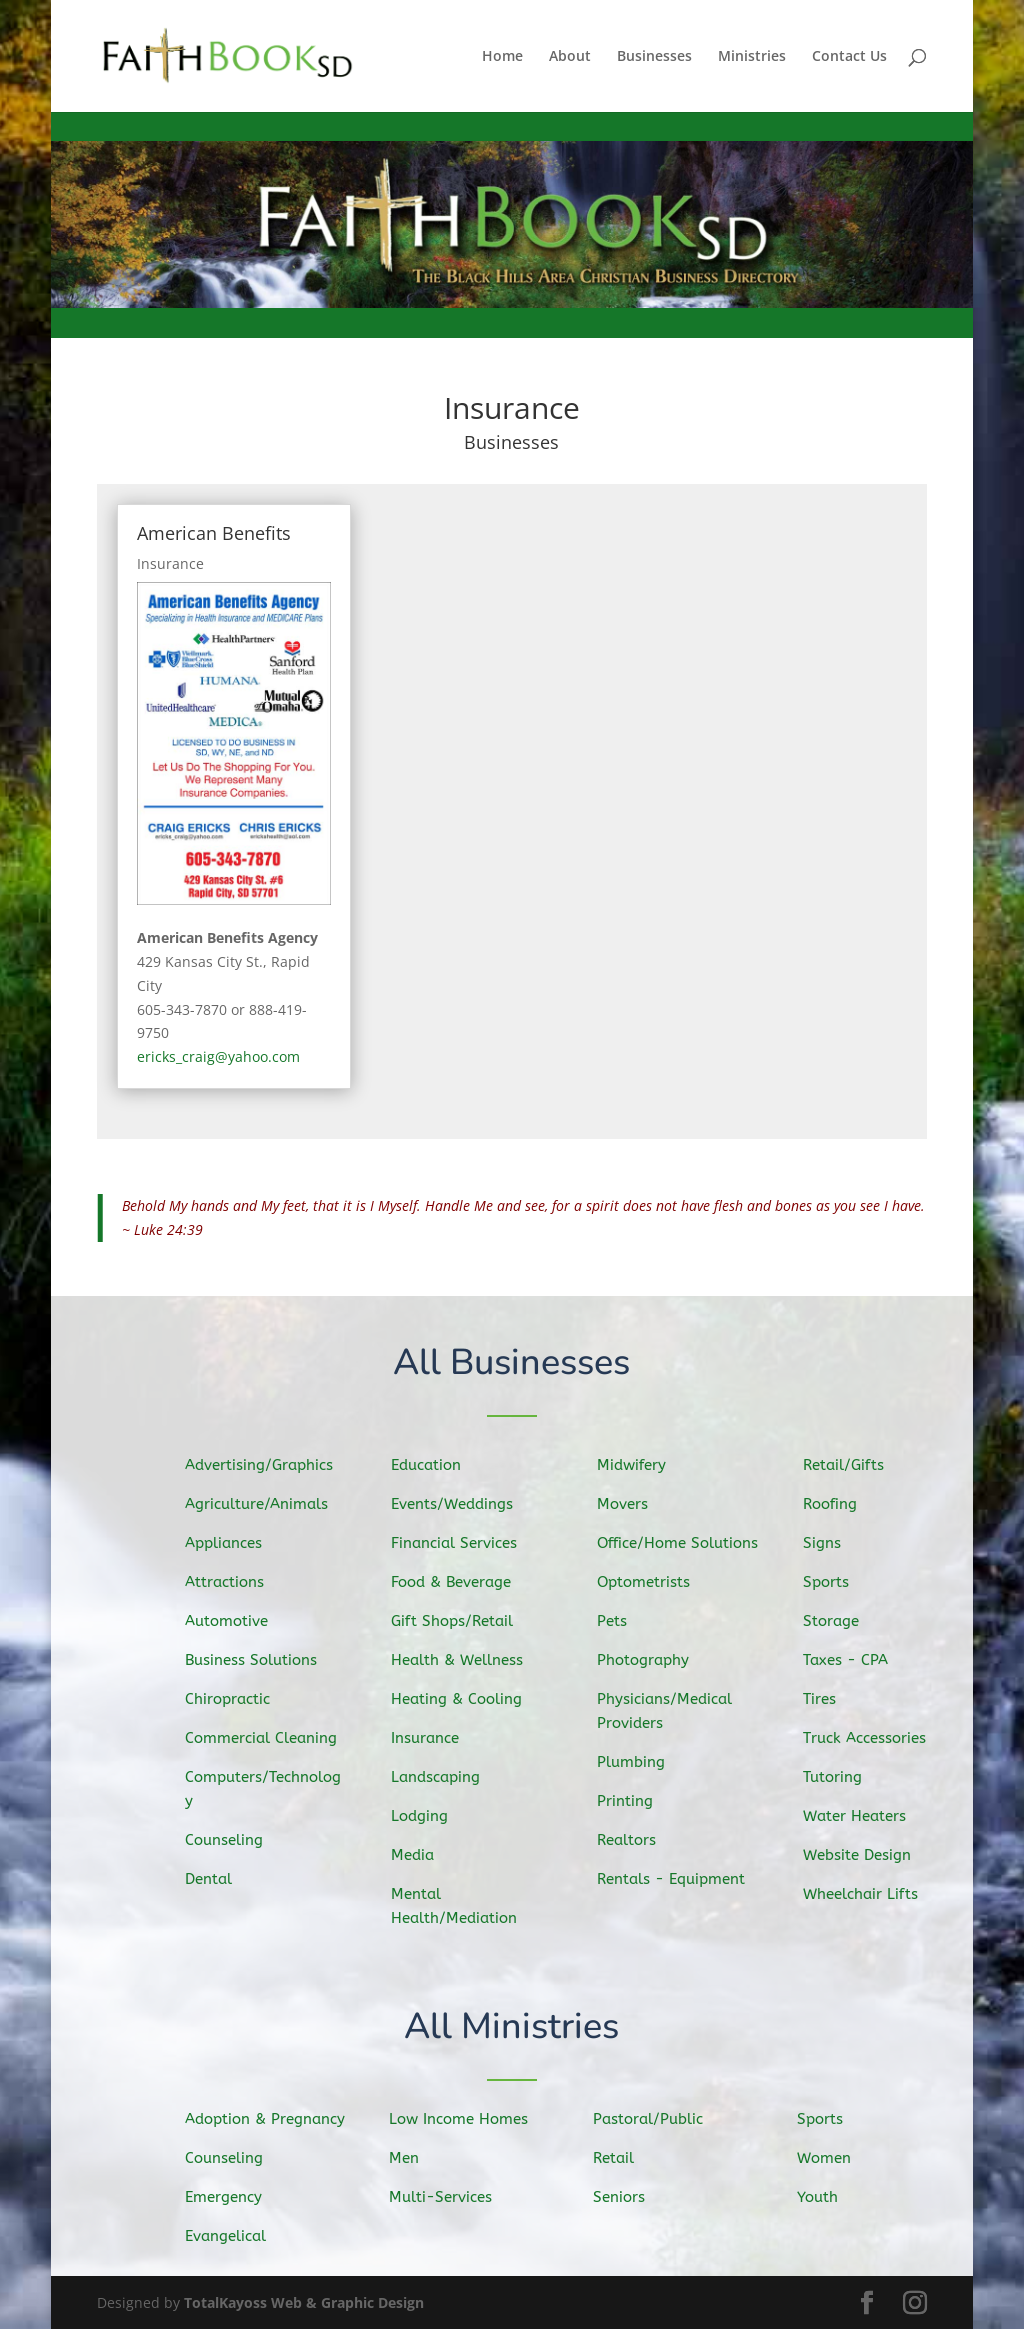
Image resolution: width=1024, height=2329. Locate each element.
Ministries (752, 57)
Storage (838, 1622)
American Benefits (214, 533)
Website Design (863, 1854)
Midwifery (638, 1468)
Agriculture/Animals (260, 1506)
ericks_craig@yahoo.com (218, 1056)
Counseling (229, 1838)
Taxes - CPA (852, 1661)
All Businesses (512, 1363)
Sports (833, 1584)
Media (420, 1853)
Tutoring (839, 1776)
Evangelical (231, 2235)
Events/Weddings (457, 1506)
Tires (827, 1699)
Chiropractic (233, 1699)
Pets (620, 1622)
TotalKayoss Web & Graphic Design (304, 2302)
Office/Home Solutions (682, 1544)
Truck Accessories (870, 1738)
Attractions (230, 1583)
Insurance (170, 563)
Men (411, 2158)
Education (433, 1469)
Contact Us (849, 57)
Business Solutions (255, 1661)
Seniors (625, 2197)
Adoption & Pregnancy (269, 2119)
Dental (215, 1876)
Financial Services (459, 1545)
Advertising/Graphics (263, 1467)
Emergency (229, 2197)
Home (502, 57)
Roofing (837, 1507)
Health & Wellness (462, 1661)
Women (830, 2158)
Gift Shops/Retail (457, 1622)
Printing (632, 1799)
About (570, 57)
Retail (620, 2158)
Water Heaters (860, 1814)
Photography (649, 1661)
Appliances (229, 1545)
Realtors (633, 1838)
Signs (830, 1545)
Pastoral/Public (653, 2119)
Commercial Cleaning (265, 1738)
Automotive (232, 1622)
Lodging (426, 1815)
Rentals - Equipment (676, 1877)
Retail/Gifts (850, 1468)
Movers (630, 1507)
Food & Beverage (456, 1583)
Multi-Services (445, 2197)
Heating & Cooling (462, 1699)
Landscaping (442, 1776)
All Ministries (512, 2027)
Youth (824, 2197)
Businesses (654, 57)
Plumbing (638, 1761)
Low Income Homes (463, 2119)
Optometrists (650, 1583)
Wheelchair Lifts (866, 1892)
